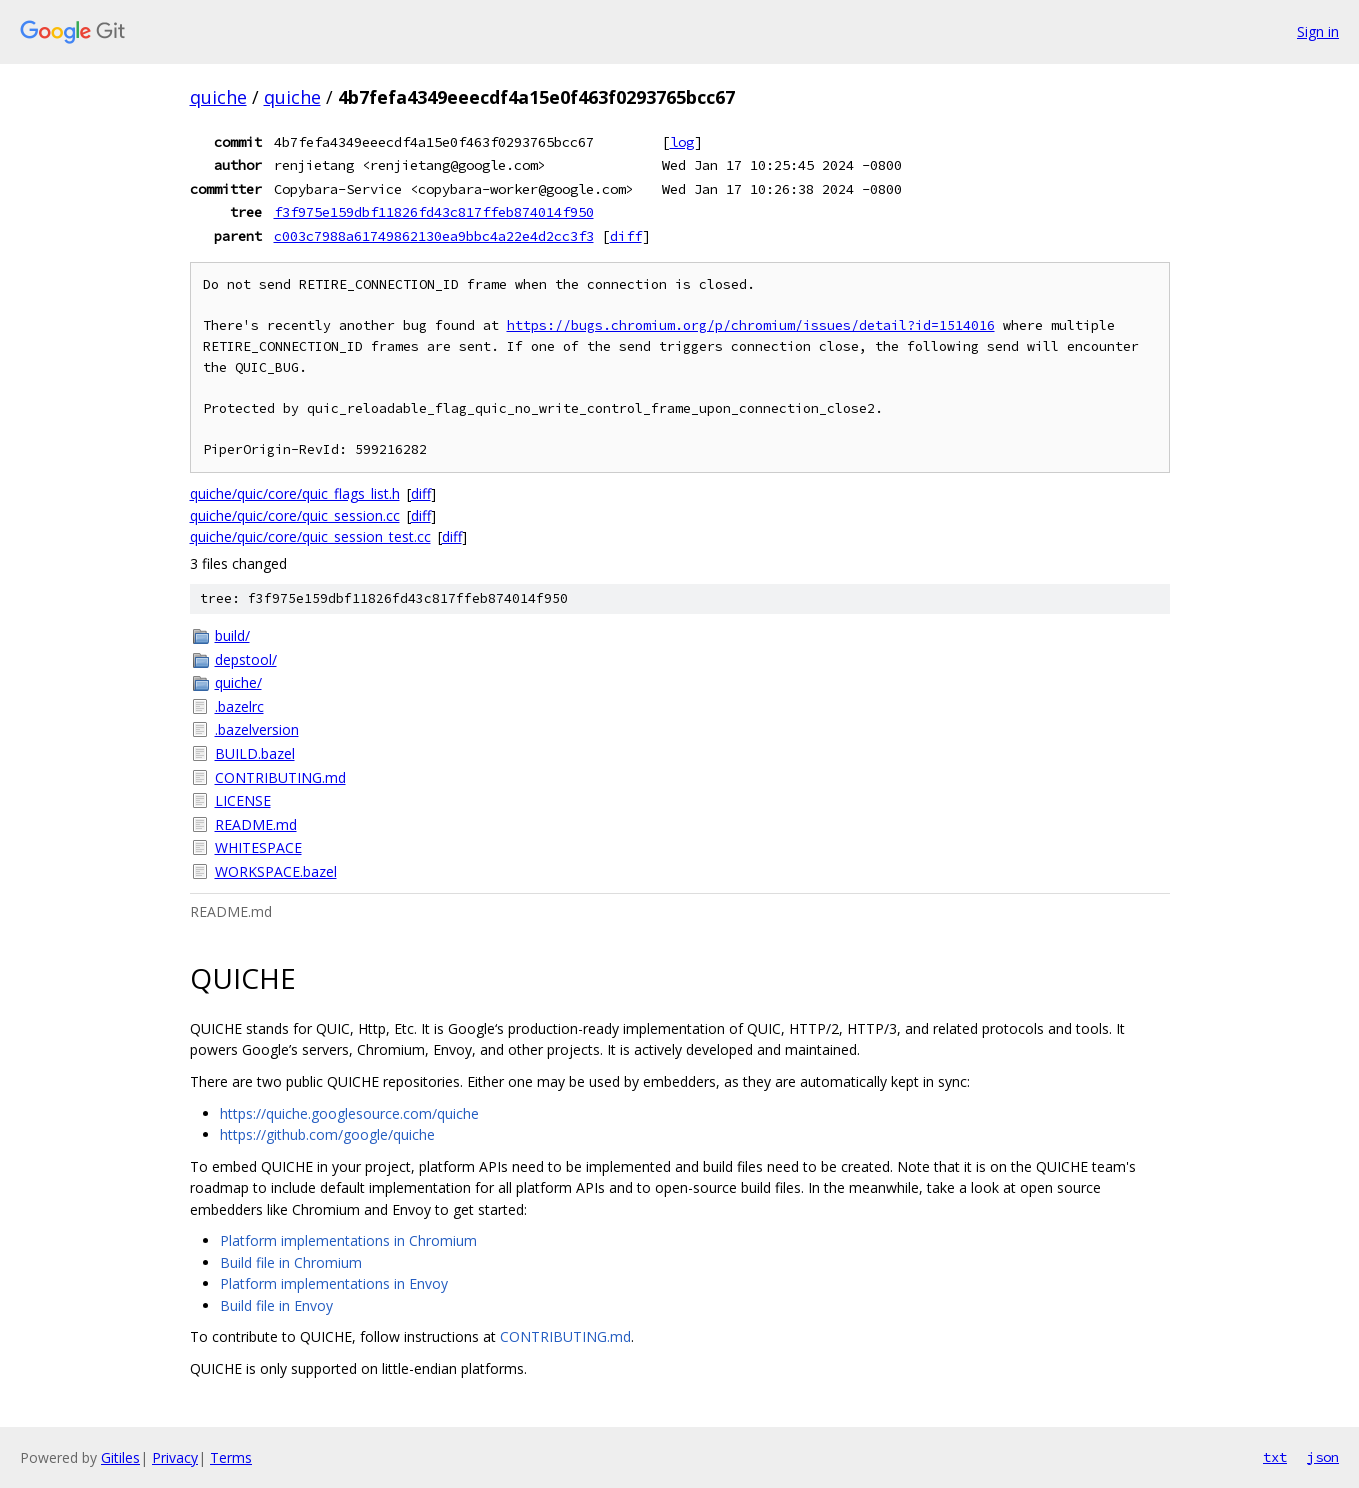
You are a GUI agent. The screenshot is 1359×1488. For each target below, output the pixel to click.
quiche (218, 97)
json (1323, 1457)
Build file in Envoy (276, 1305)
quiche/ (238, 682)
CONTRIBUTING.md (280, 777)
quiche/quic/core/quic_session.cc (295, 515)
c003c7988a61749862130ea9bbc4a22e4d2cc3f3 (434, 236)
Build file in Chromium (291, 1262)
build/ (232, 635)
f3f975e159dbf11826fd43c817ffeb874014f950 (434, 212)
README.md (256, 824)
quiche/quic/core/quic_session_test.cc (310, 536)
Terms (231, 1457)
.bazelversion (257, 729)
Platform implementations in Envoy (334, 1283)
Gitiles (120, 1457)
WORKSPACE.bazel (276, 871)
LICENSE (243, 800)
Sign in (1318, 31)
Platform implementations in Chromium (348, 1240)
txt (1275, 1457)
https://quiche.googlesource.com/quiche (349, 1113)
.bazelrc (239, 706)
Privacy (175, 1457)
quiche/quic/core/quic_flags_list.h (295, 493)
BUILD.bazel (255, 753)
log (682, 142)
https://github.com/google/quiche (327, 1134)
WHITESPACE (258, 847)
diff (626, 236)
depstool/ (246, 659)
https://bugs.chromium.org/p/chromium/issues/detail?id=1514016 (751, 325)
